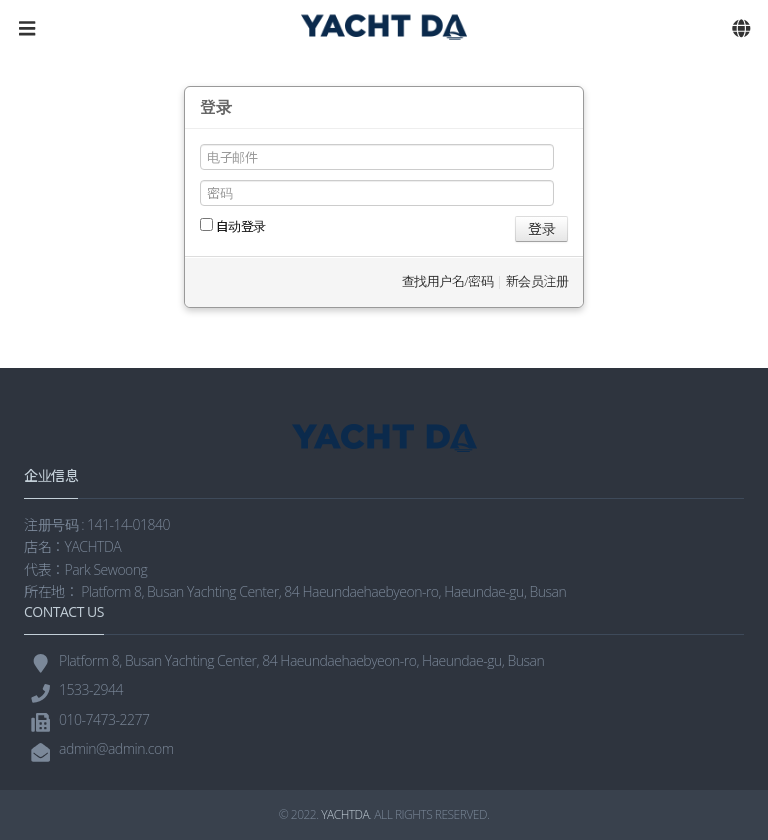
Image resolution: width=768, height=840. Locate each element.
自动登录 (233, 226)
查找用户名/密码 (447, 281)
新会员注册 (537, 281)
